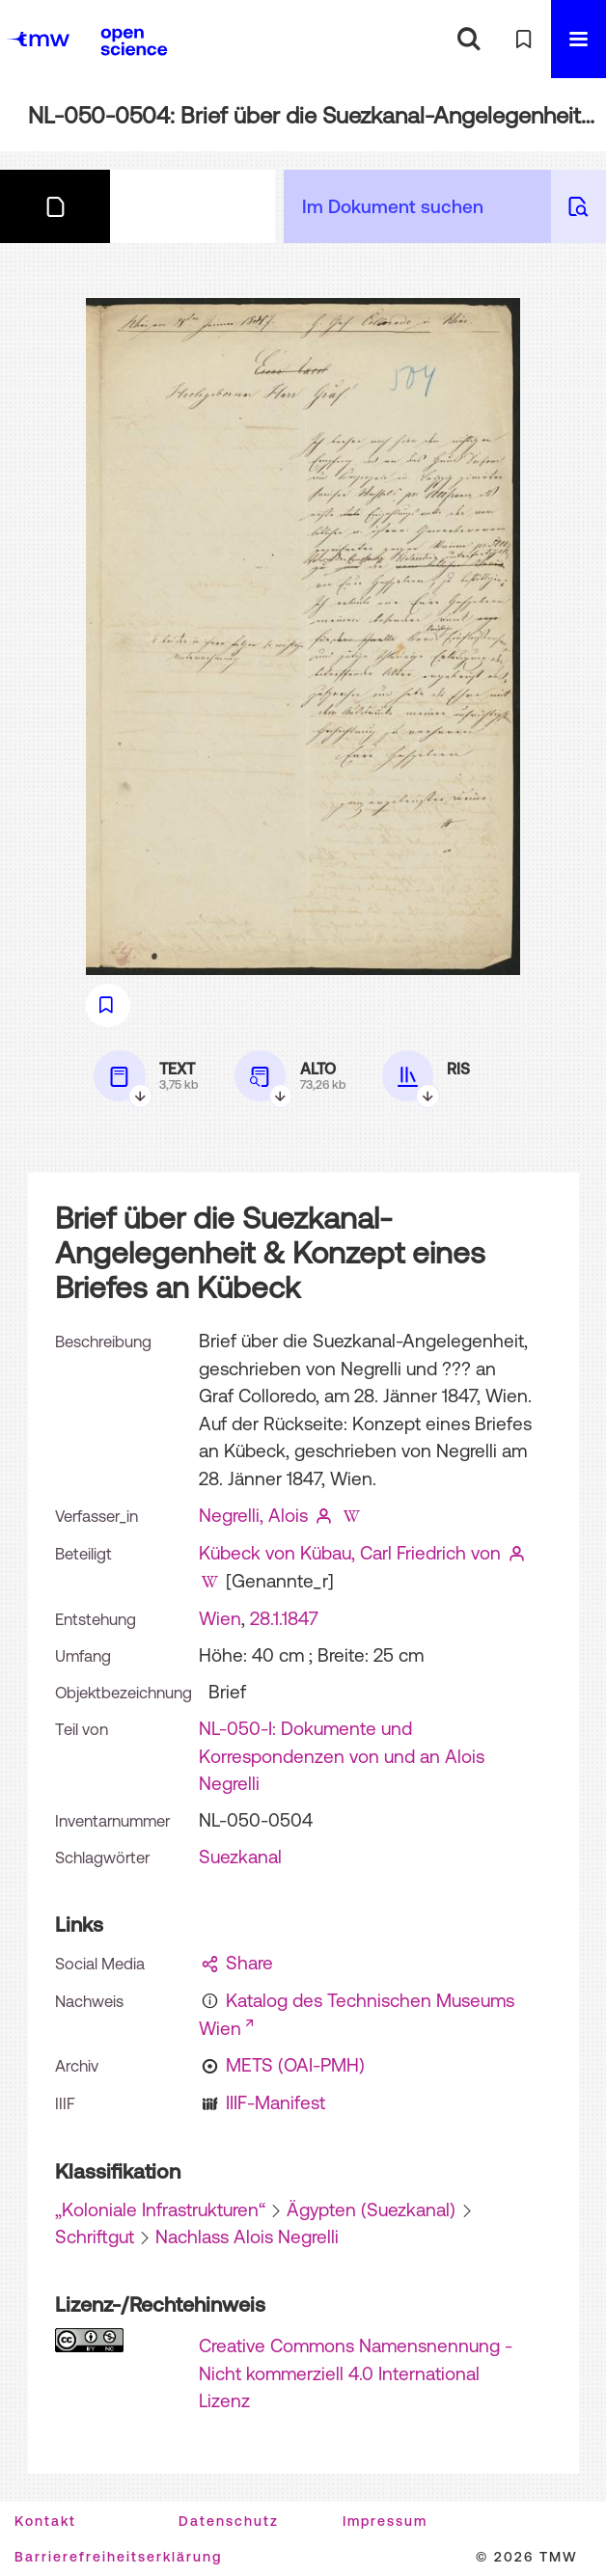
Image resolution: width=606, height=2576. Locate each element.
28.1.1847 (284, 1618)
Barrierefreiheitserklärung (118, 2556)
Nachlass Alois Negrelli (247, 2236)
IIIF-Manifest (275, 2102)
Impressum (385, 2521)
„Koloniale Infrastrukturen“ (160, 2209)
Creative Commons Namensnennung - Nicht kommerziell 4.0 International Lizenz (355, 2373)
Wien (220, 1618)
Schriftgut (94, 2236)
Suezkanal (240, 1856)
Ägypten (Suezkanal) (371, 2209)
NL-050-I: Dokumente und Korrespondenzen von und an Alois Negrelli (341, 1756)
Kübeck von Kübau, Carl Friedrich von (350, 1552)
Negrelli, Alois (253, 1515)
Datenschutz (229, 2521)
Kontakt (45, 2521)
